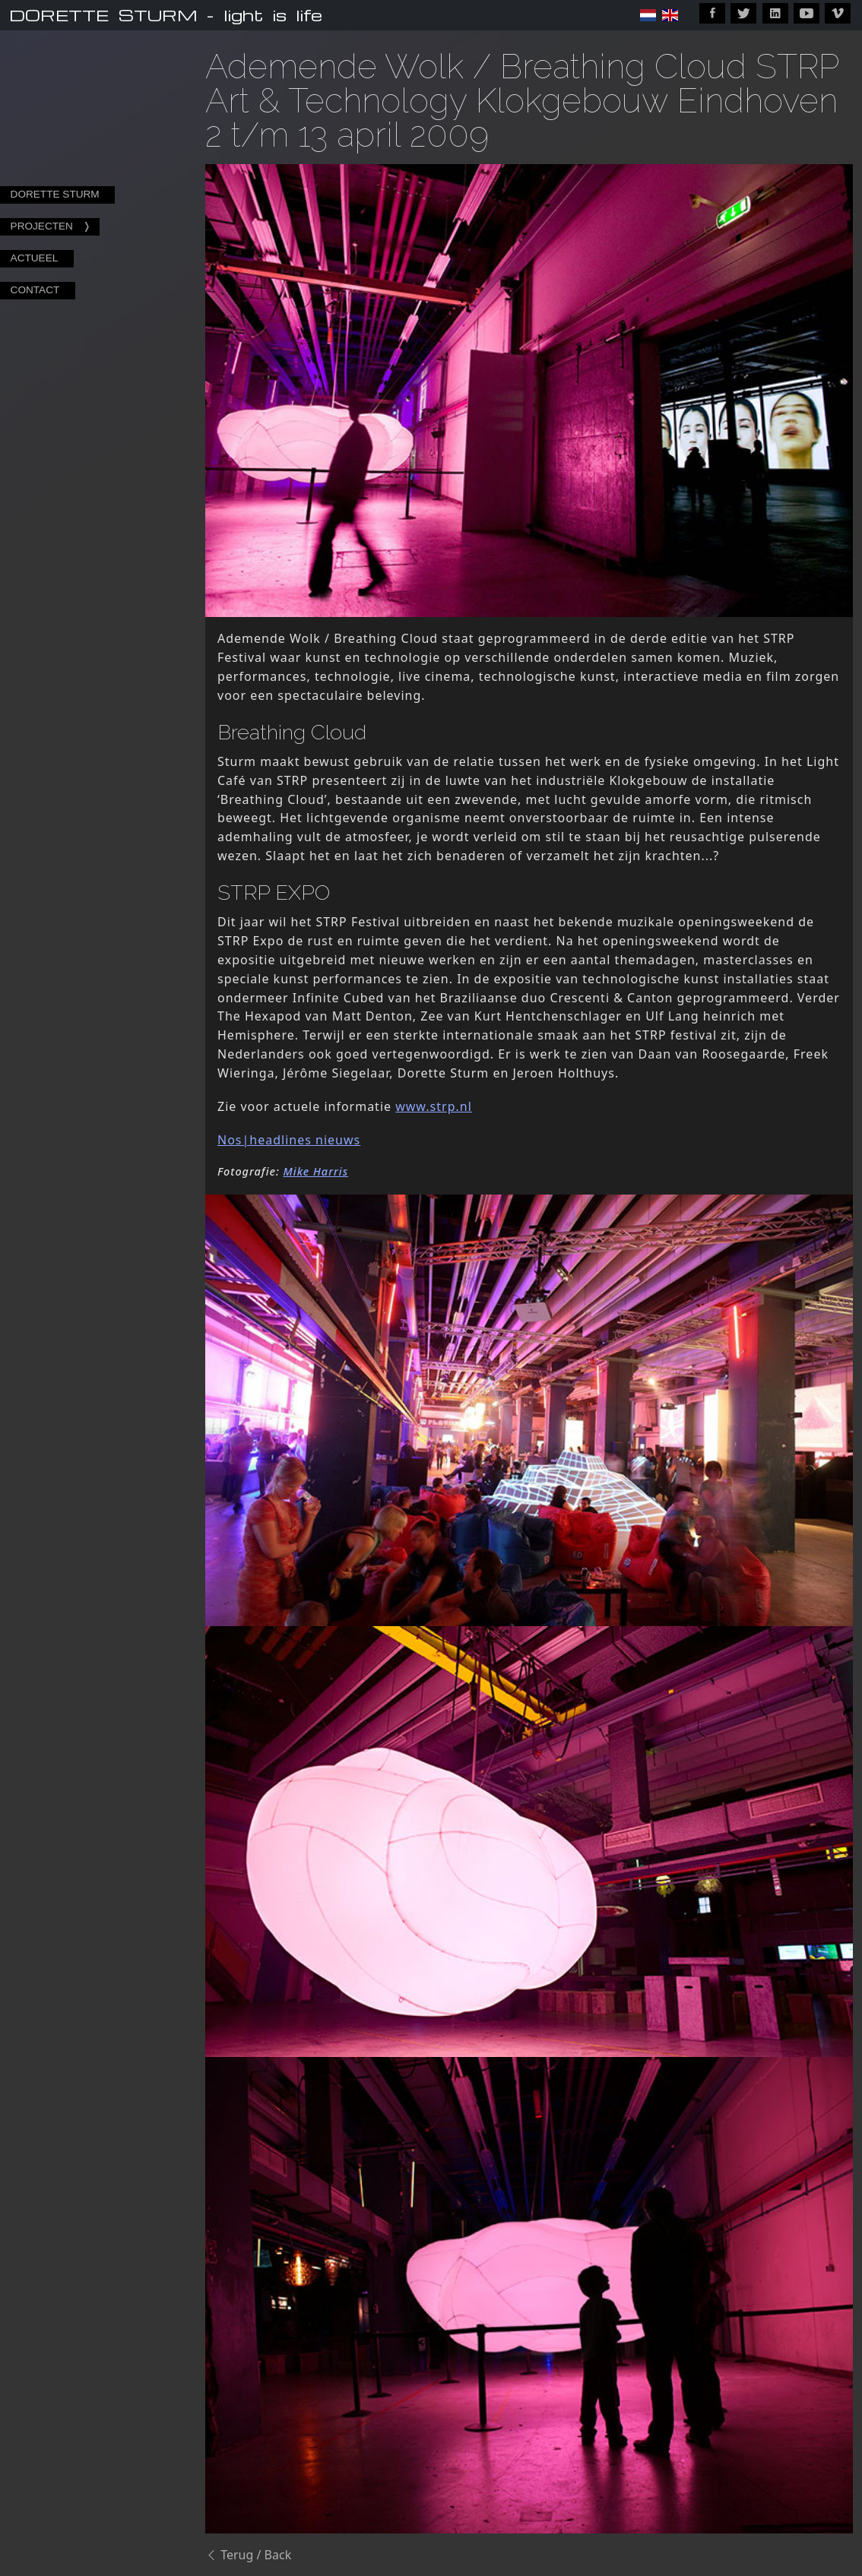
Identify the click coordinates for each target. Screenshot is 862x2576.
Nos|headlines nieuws (288, 1139)
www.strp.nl (433, 1106)
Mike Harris (316, 1171)
